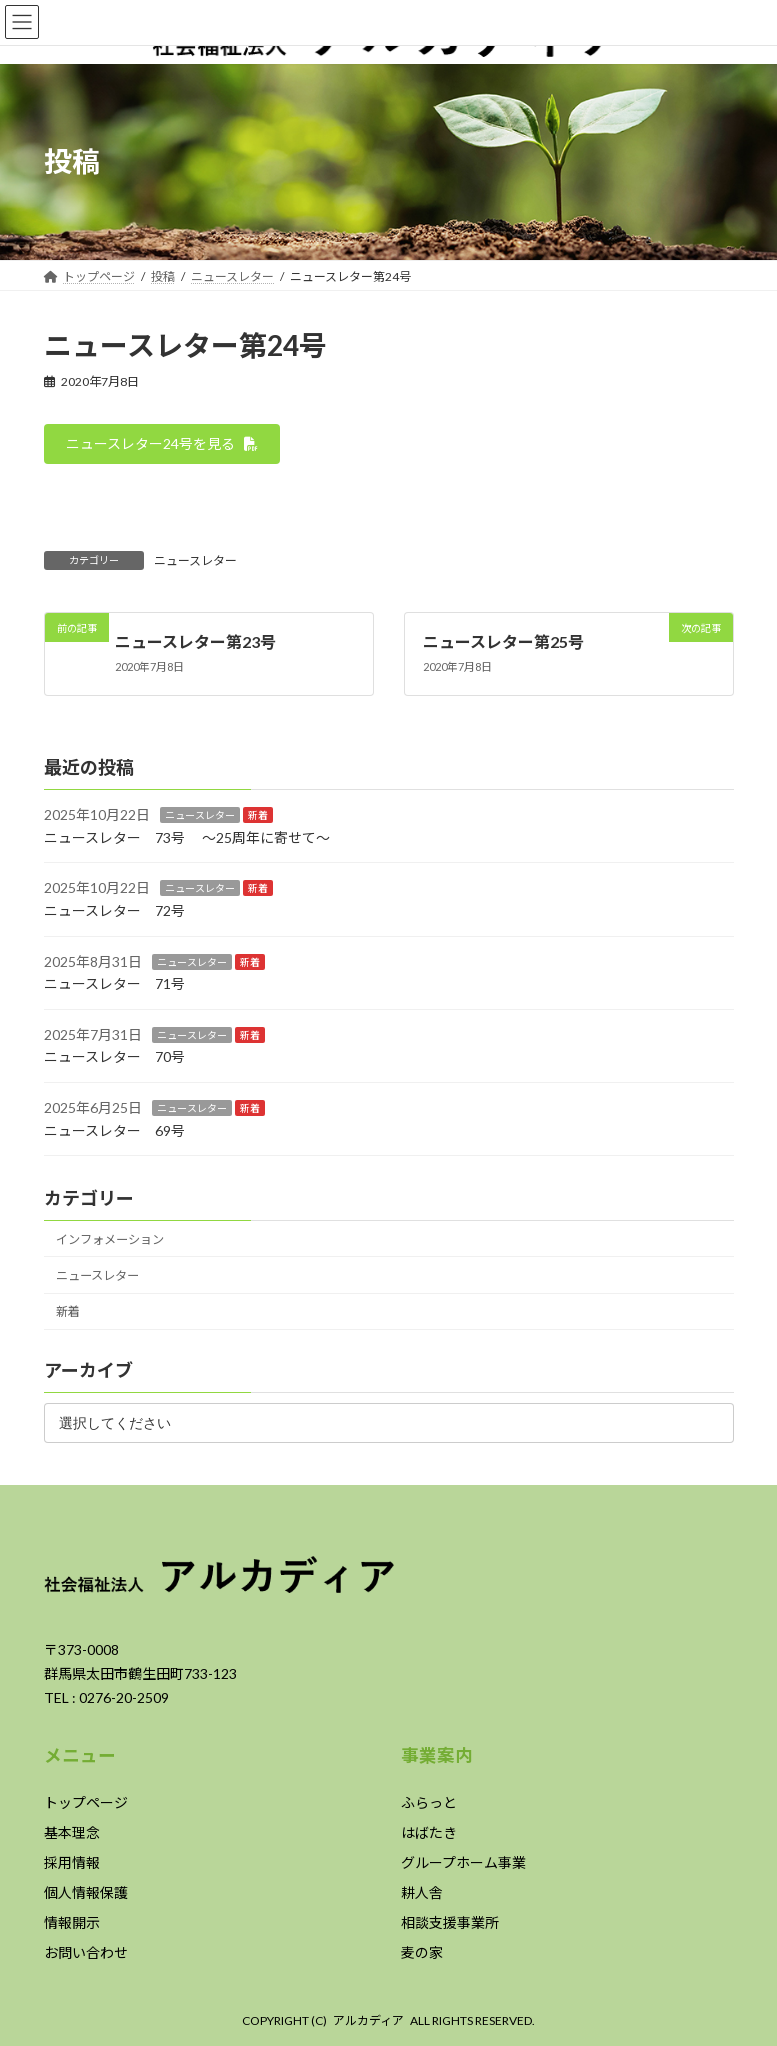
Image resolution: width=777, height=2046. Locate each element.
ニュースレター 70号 (114, 1056)
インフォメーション (110, 1239)
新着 (258, 815)
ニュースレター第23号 (195, 641)
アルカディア (368, 2020)
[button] (162, 444)
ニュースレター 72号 (114, 910)
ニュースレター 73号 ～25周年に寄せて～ (187, 837)
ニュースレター (195, 560)
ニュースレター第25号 (502, 641)
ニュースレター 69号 (114, 1129)
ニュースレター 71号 (114, 983)
